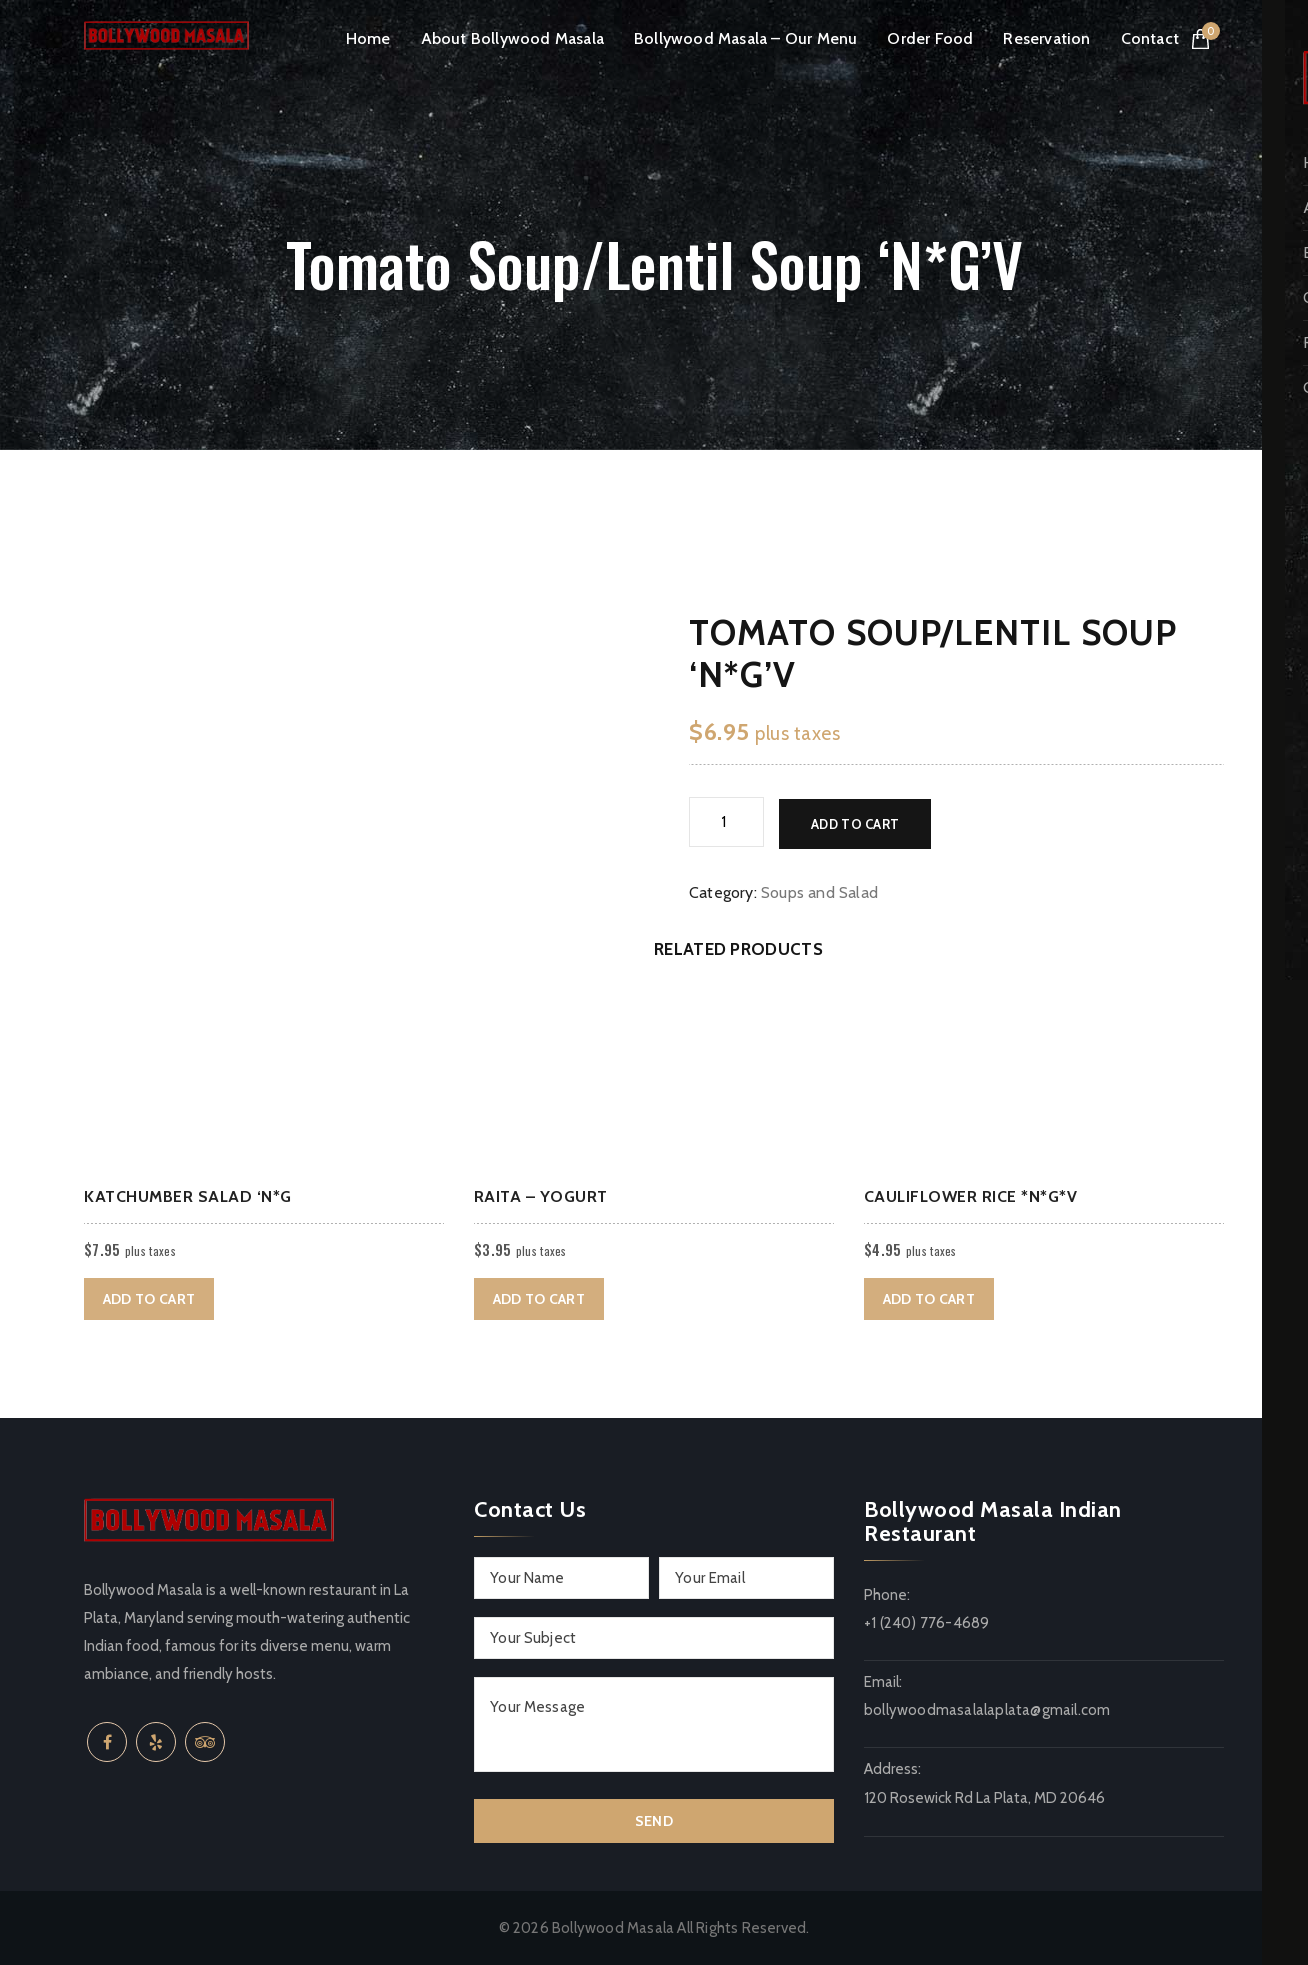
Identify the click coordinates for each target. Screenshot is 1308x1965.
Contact (1150, 38)
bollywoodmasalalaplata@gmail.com (987, 1710)
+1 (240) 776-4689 (926, 1623)
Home (368, 38)
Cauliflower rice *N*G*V (971, 1196)
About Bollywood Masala (512, 38)
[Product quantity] (726, 822)
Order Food (930, 38)
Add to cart (855, 822)
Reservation (1046, 38)
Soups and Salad (819, 890)
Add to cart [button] (149, 1299)
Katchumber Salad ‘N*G (188, 1196)
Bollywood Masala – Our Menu (745, 38)
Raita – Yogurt (541, 1196)
